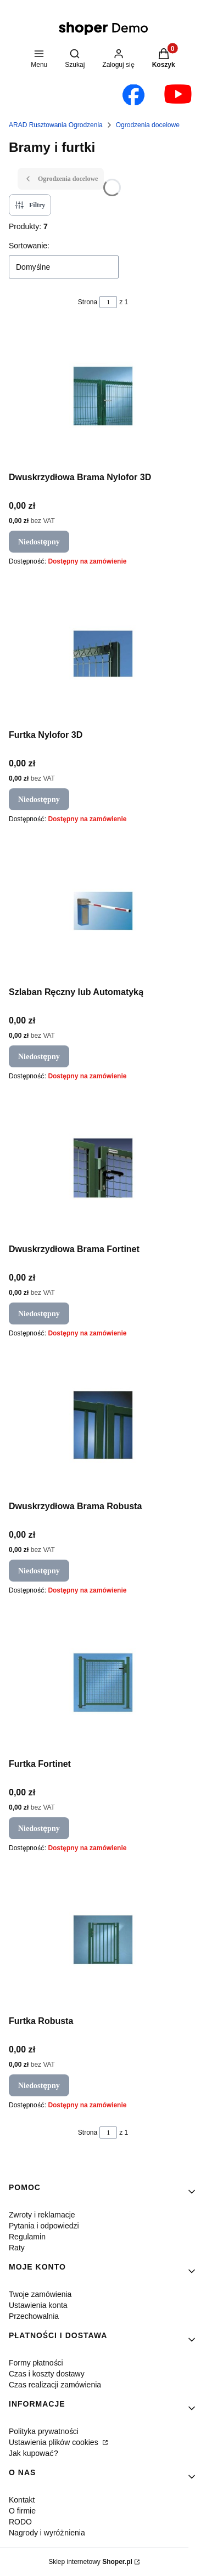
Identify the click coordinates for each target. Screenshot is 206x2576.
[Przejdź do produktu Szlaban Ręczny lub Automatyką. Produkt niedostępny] (103, 910)
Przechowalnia (34, 2316)
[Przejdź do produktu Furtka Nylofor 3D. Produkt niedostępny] (103, 653)
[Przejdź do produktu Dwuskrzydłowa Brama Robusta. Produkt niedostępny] (103, 1425)
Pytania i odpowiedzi (44, 2225)
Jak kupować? (33, 2453)
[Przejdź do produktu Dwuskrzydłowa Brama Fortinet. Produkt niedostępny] (103, 1167)
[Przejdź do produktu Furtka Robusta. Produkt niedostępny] (103, 1939)
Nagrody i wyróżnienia (47, 2532)
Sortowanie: (29, 245)
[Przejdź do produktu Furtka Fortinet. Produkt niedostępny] (103, 1682)
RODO (20, 2521)
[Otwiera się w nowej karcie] (133, 95)
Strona (87, 302)
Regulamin (27, 2236)
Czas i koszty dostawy (47, 2373)
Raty (17, 2247)
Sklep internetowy (90, 2561)
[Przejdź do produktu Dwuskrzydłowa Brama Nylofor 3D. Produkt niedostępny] (103, 396)
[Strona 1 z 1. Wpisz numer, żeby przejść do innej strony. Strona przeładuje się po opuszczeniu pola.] (108, 302)
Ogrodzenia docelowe (148, 125)
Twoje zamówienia (40, 2294)
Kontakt (22, 2499)
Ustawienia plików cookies (55, 2442)
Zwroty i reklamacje (42, 2214)
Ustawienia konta (38, 2305)
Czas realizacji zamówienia (55, 2384)
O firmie (22, 2510)
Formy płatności (36, 2362)
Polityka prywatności (44, 2431)
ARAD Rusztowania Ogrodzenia (56, 125)
